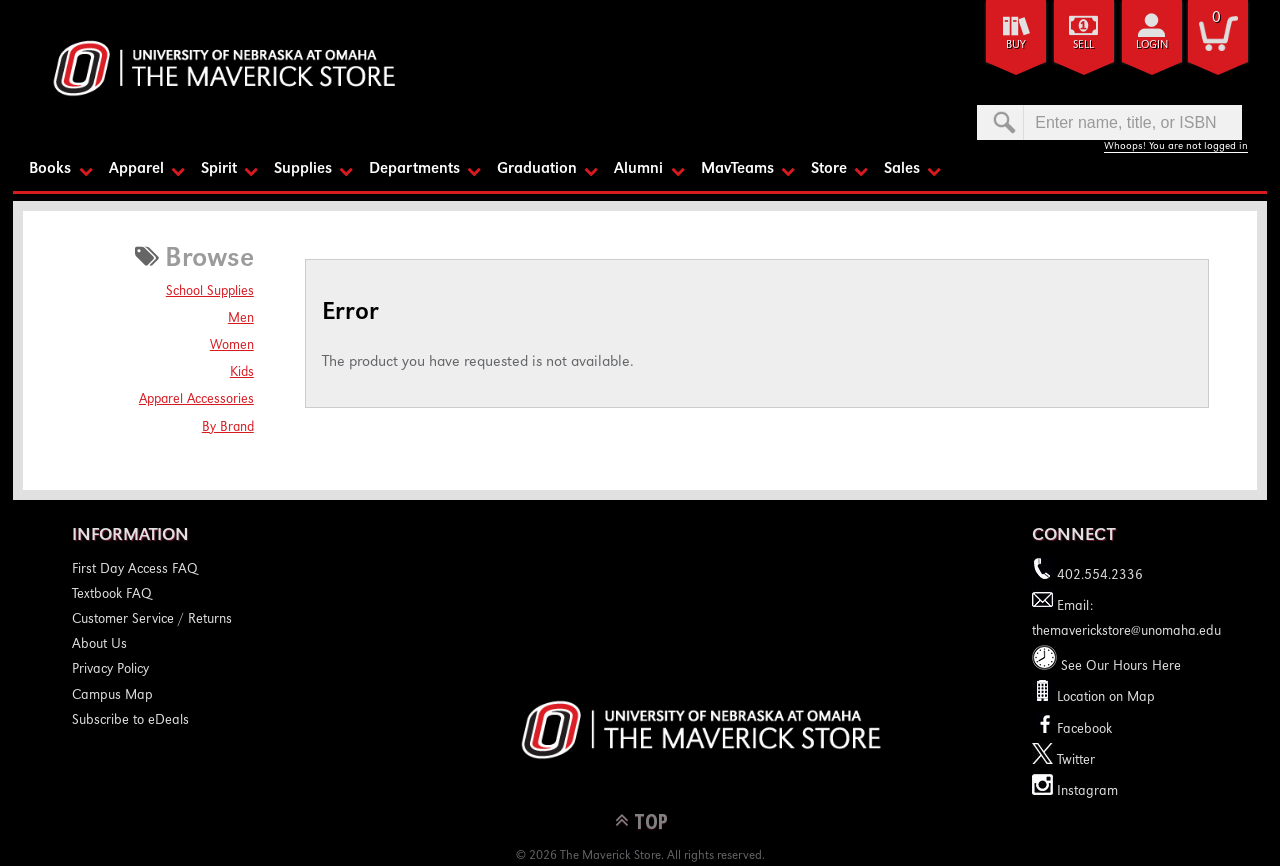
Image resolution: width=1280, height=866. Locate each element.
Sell (1083, 45)
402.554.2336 (1087, 576)
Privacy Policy (110, 670)
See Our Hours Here (1106, 667)
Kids (242, 373)
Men (241, 319)
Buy (1016, 45)
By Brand (228, 428)
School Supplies (210, 292)
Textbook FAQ (112, 595)
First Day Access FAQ (135, 570)
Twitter (1063, 761)
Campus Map (112, 696)
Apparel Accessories (196, 400)
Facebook (1072, 730)
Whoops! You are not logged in (1176, 146)
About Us (99, 645)
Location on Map (1104, 698)
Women (232, 346)
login (1152, 45)
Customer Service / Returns (152, 620)
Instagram (1075, 792)
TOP (651, 820)
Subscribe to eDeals (130, 721)
